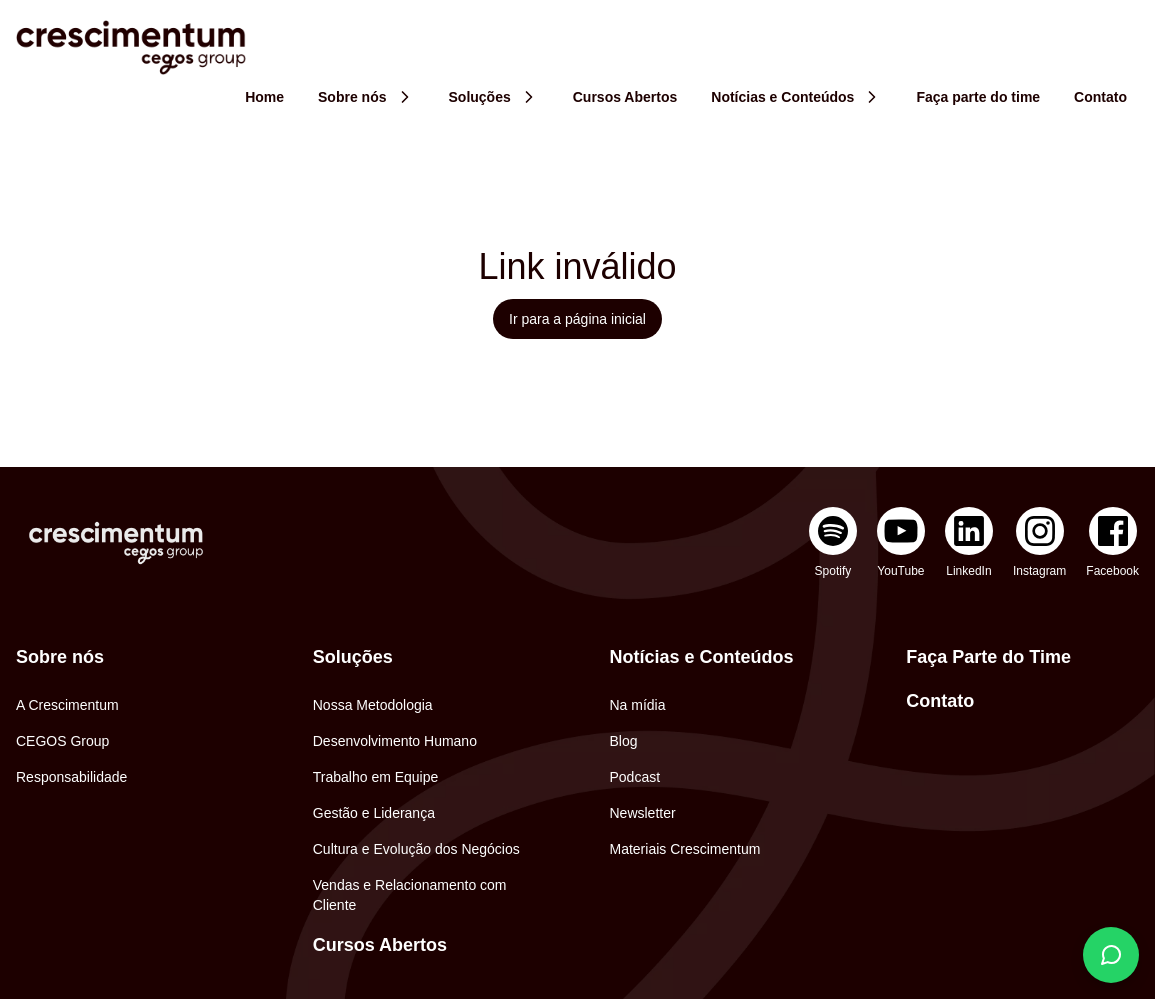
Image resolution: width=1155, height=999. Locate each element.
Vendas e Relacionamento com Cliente (410, 895)
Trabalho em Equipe (376, 777)
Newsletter (643, 813)
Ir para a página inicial (577, 319)
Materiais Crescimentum (685, 849)
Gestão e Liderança (374, 813)
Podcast (635, 777)
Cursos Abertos (380, 945)
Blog (624, 741)
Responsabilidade (71, 777)
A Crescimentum (67, 705)
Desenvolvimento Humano (395, 741)
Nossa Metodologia (373, 705)
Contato (940, 701)
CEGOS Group (62, 741)
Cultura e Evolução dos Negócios (416, 849)
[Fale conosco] (1111, 955)
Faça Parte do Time (988, 657)
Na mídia (638, 705)
